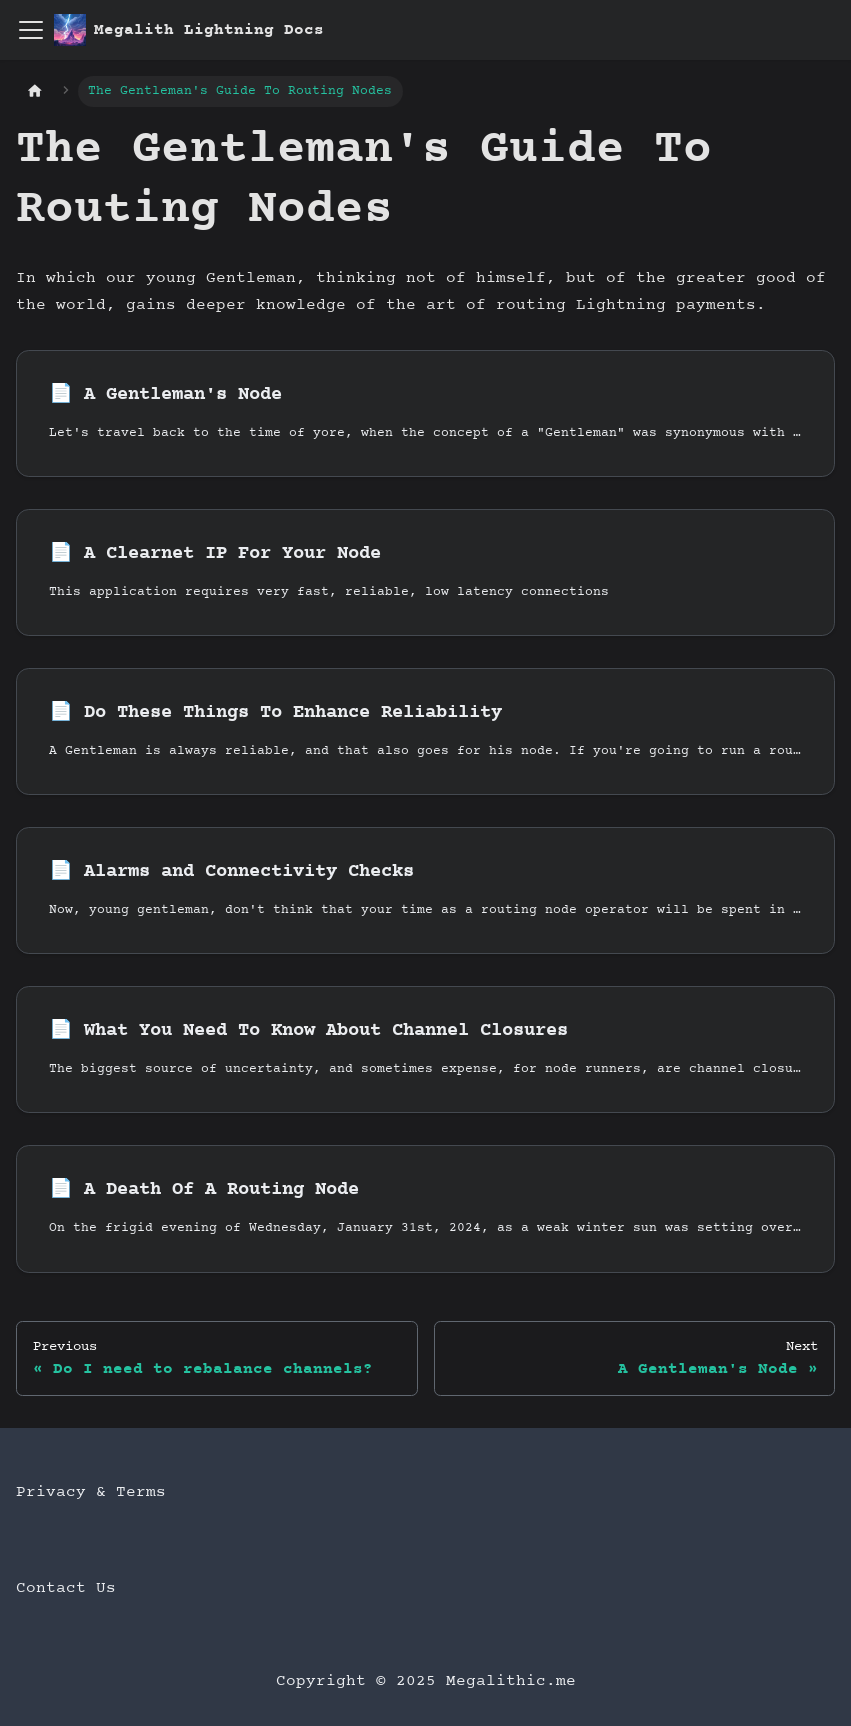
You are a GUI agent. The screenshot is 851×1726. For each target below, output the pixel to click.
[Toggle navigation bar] (31, 30)
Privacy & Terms (91, 1492)
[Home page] (35, 91)
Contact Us (66, 1588)
